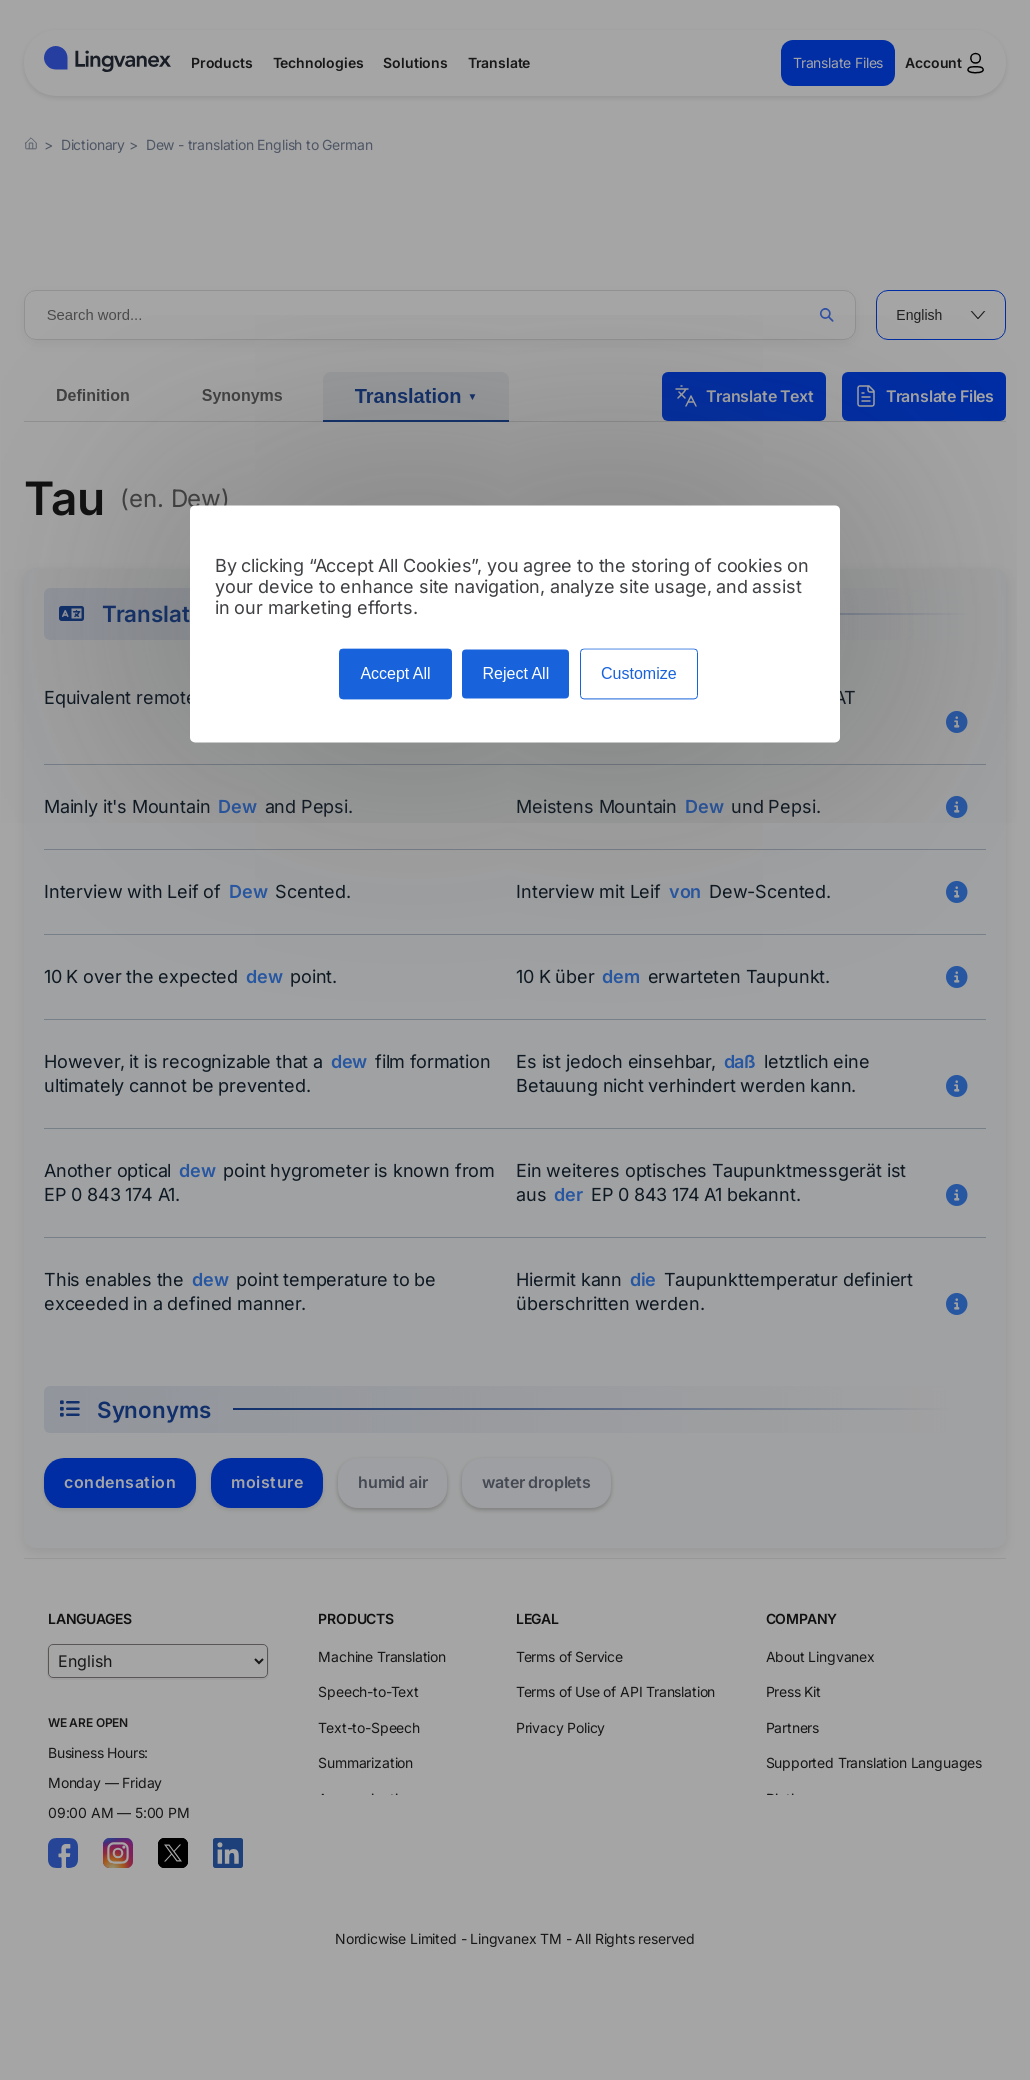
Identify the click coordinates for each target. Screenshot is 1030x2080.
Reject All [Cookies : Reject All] (515, 673)
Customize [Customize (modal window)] (639, 673)
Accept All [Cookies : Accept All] (395, 673)
